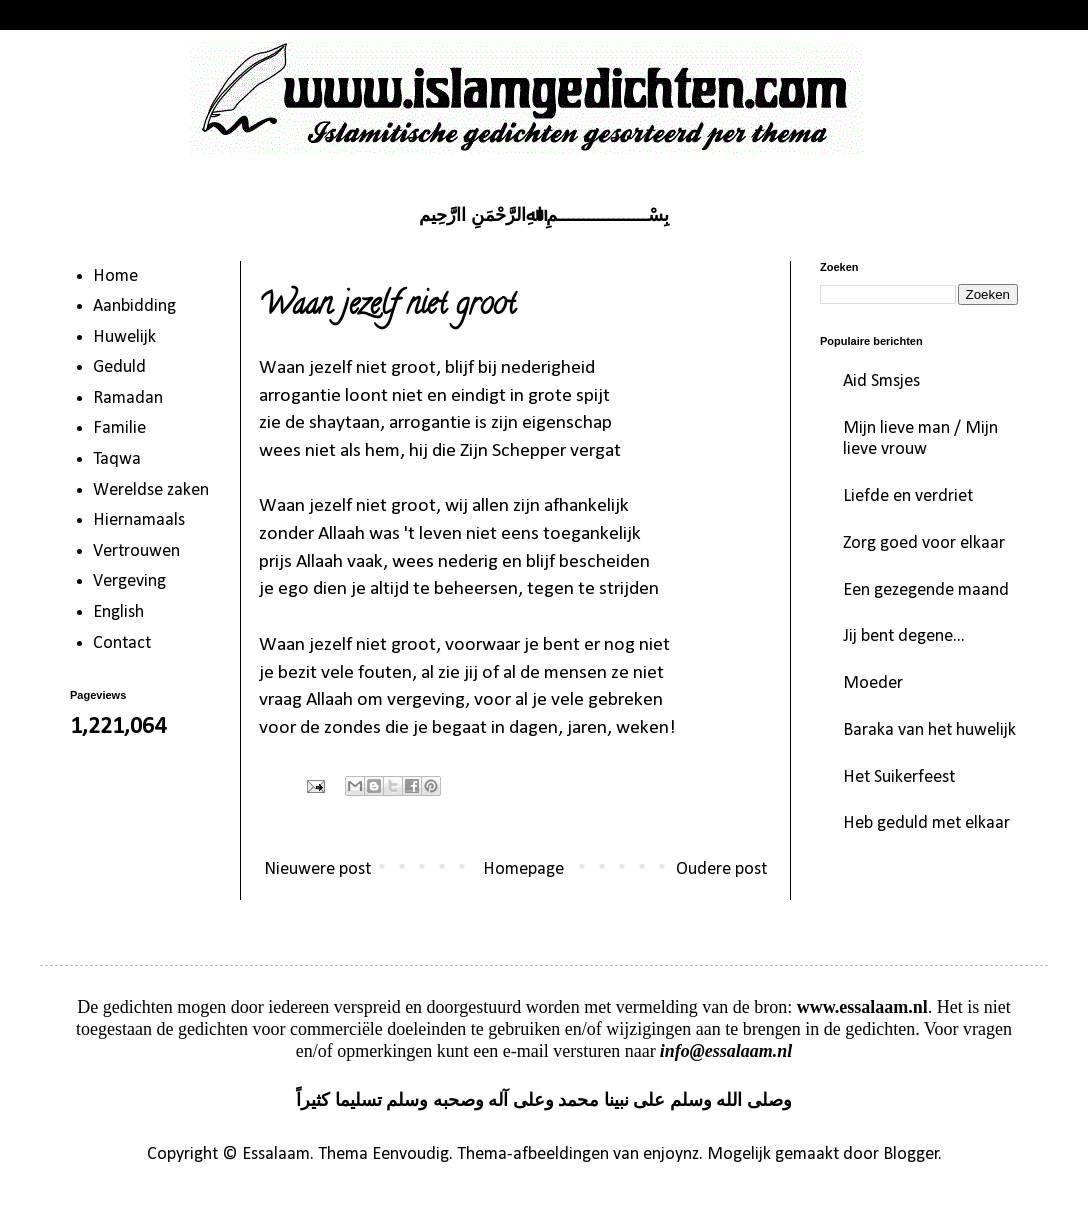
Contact (122, 643)
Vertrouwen (136, 551)
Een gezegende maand (926, 590)
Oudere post (721, 869)
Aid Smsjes (881, 381)
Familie (119, 428)
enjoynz (671, 1154)
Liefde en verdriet (908, 496)
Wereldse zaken (151, 490)
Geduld (119, 367)
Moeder (873, 683)
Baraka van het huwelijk (929, 730)
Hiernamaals (139, 520)
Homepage (523, 869)
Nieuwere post (317, 869)
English (118, 612)
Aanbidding (134, 306)
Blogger (911, 1154)
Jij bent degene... (904, 636)
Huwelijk (124, 337)
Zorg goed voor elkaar (924, 543)
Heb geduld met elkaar (926, 823)
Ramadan (128, 398)
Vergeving (129, 581)
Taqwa (117, 459)
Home (115, 276)
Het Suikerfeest (899, 777)
